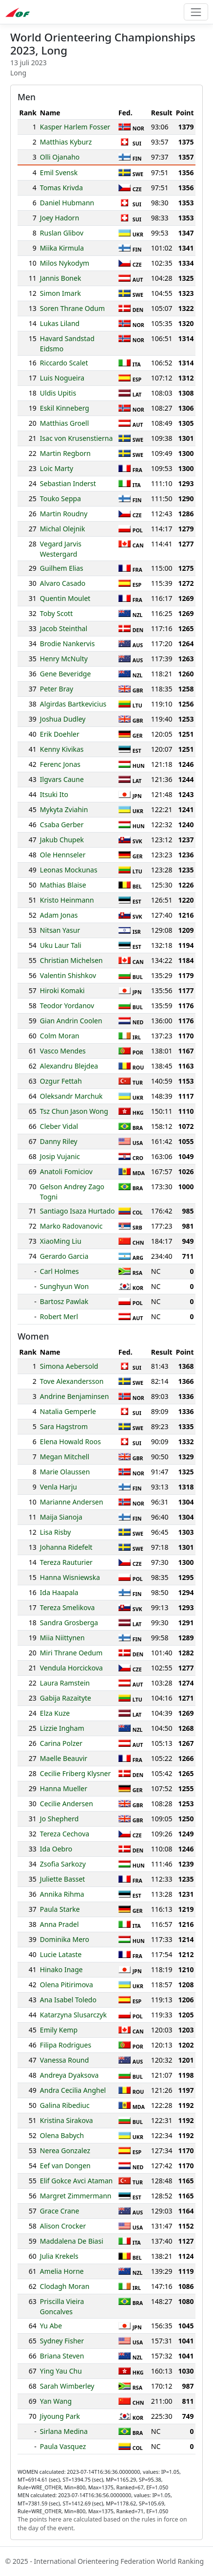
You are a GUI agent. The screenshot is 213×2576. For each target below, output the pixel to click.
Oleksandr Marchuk (71, 1096)
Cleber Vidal (59, 1126)
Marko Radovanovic (71, 1226)
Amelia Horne (62, 2271)
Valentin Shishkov (68, 975)
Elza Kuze (55, 1713)
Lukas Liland (59, 323)
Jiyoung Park (60, 2416)
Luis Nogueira (62, 377)
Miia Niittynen (62, 1637)
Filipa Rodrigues (65, 2045)
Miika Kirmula (62, 248)
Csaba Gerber (62, 824)
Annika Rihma (62, 1894)
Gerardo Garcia (64, 1256)
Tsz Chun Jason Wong (74, 1111)
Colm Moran (59, 1035)
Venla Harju (58, 1486)
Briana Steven (62, 2355)
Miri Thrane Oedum (71, 1652)
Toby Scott (56, 613)
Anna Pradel (59, 1924)
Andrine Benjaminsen (74, 1396)
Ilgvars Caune (62, 779)
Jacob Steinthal (63, 628)
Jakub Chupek (62, 839)
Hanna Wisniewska (70, 1577)
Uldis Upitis (58, 393)
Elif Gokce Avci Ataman (76, 2180)
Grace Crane (59, 2210)
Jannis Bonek (60, 278)
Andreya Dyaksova (69, 2075)
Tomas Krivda (61, 187)
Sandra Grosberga (69, 1622)
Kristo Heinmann (67, 900)
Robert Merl (59, 1316)
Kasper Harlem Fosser (75, 126)
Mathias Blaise (63, 884)
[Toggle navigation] (196, 11)
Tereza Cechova (64, 1833)
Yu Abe (51, 2325)
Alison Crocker (63, 2226)
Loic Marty (56, 468)
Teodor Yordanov (67, 1005)
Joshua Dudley (63, 719)
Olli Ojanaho (59, 157)
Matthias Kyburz (66, 141)
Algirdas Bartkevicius (73, 703)
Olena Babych (62, 2135)
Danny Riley (58, 1141)
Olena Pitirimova (66, 1984)
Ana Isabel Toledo (68, 1999)
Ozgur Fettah (61, 1081)
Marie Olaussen (65, 1471)
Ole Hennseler (63, 854)
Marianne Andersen (71, 1501)
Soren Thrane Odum (72, 308)
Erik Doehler (59, 734)
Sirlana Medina (64, 2431)
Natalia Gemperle (68, 1411)
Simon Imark (60, 293)
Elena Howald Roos (70, 1441)
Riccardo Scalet (64, 362)
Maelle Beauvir (63, 1758)
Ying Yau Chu (61, 2371)
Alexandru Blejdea (69, 1065)
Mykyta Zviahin (64, 809)
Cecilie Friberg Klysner (75, 1773)
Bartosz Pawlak (64, 1301)
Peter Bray (56, 688)
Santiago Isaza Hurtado (77, 1210)
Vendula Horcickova (71, 1667)
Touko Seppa (60, 498)
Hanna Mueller (63, 1788)
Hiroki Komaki (62, 990)
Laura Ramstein (65, 1682)
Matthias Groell (64, 423)
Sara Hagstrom (64, 1426)
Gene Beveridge (65, 673)
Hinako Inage (61, 1969)
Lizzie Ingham (62, 1728)
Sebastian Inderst (68, 483)
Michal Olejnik (62, 528)
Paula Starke (60, 1909)
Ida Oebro (56, 1848)
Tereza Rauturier (66, 1562)
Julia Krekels (59, 2256)
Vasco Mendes (63, 1050)
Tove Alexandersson (72, 1381)
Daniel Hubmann (67, 202)
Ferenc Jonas (60, 764)
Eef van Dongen (65, 2165)
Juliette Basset (62, 1879)
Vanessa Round (64, 2060)
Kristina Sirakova (66, 2120)
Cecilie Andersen (66, 1803)
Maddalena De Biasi (71, 2241)
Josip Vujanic (60, 1156)
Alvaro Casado (62, 583)
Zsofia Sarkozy (63, 1864)
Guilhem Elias (61, 568)
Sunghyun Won (64, 1286)
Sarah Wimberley (67, 2386)
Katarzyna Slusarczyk (73, 2014)
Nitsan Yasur (60, 930)
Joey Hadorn (59, 217)
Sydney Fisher (62, 2340)
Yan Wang (56, 2401)
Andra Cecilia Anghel (73, 2090)
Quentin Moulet (65, 598)
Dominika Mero (64, 1939)
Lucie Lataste (61, 1954)
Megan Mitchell (64, 1456)
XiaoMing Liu (60, 1241)
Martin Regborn (65, 453)
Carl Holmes (59, 1271)
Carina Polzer (61, 1743)
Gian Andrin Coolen (71, 1020)
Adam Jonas (59, 915)
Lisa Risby (55, 1532)
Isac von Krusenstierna (76, 438)
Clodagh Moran (64, 2286)
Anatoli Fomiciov (66, 1171)
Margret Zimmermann (76, 2195)
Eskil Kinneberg (64, 408)
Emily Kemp (58, 2029)
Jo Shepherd (59, 1818)
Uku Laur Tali (60, 945)
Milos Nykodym (64, 263)
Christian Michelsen (71, 960)
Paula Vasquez (63, 2446)
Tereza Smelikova (67, 1607)
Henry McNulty (64, 658)
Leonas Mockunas (68, 869)
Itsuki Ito (54, 794)
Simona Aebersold (69, 1366)
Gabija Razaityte (65, 1698)
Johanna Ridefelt (66, 1547)
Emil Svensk (58, 172)
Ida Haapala (59, 1592)
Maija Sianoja (61, 1517)
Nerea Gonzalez (65, 2150)
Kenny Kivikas (62, 749)
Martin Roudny (64, 513)
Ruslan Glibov (61, 232)
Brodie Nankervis (67, 643)
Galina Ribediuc (65, 2105)
